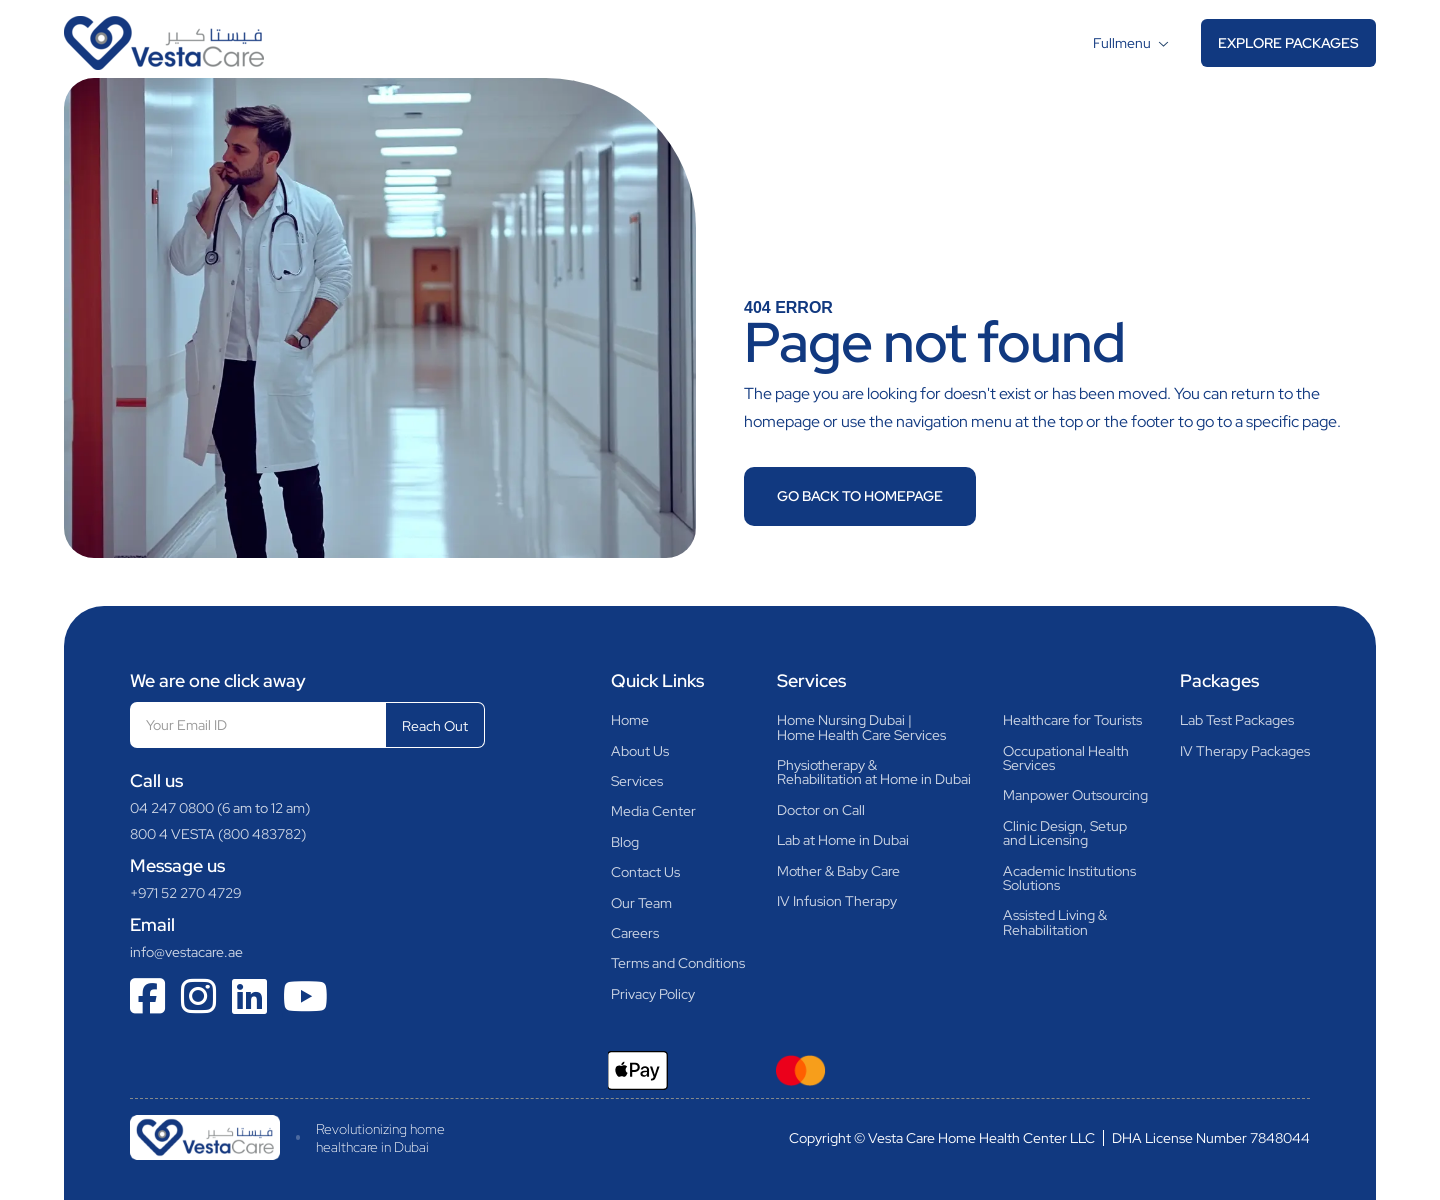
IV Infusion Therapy (837, 901)
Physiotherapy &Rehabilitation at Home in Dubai (874, 772)
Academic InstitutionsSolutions (1069, 878)
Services (637, 781)
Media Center (653, 811)
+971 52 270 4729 (186, 893)
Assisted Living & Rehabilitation (1055, 922)
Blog (625, 842)
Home (630, 720)
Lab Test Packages (1237, 720)
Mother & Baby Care (838, 871)
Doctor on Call (821, 810)
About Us (640, 751)
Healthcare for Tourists (1072, 720)
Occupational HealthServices (1066, 758)
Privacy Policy (653, 994)
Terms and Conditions (678, 963)
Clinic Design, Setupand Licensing (1065, 833)
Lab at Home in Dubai (843, 840)
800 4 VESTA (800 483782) (218, 834)
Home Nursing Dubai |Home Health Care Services (861, 727)
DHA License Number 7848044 (1211, 1137)
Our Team (641, 903)
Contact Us (645, 872)
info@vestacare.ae (186, 952)
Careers (635, 933)
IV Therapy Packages (1245, 751)
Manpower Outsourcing (1075, 795)
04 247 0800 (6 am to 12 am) (220, 808)
